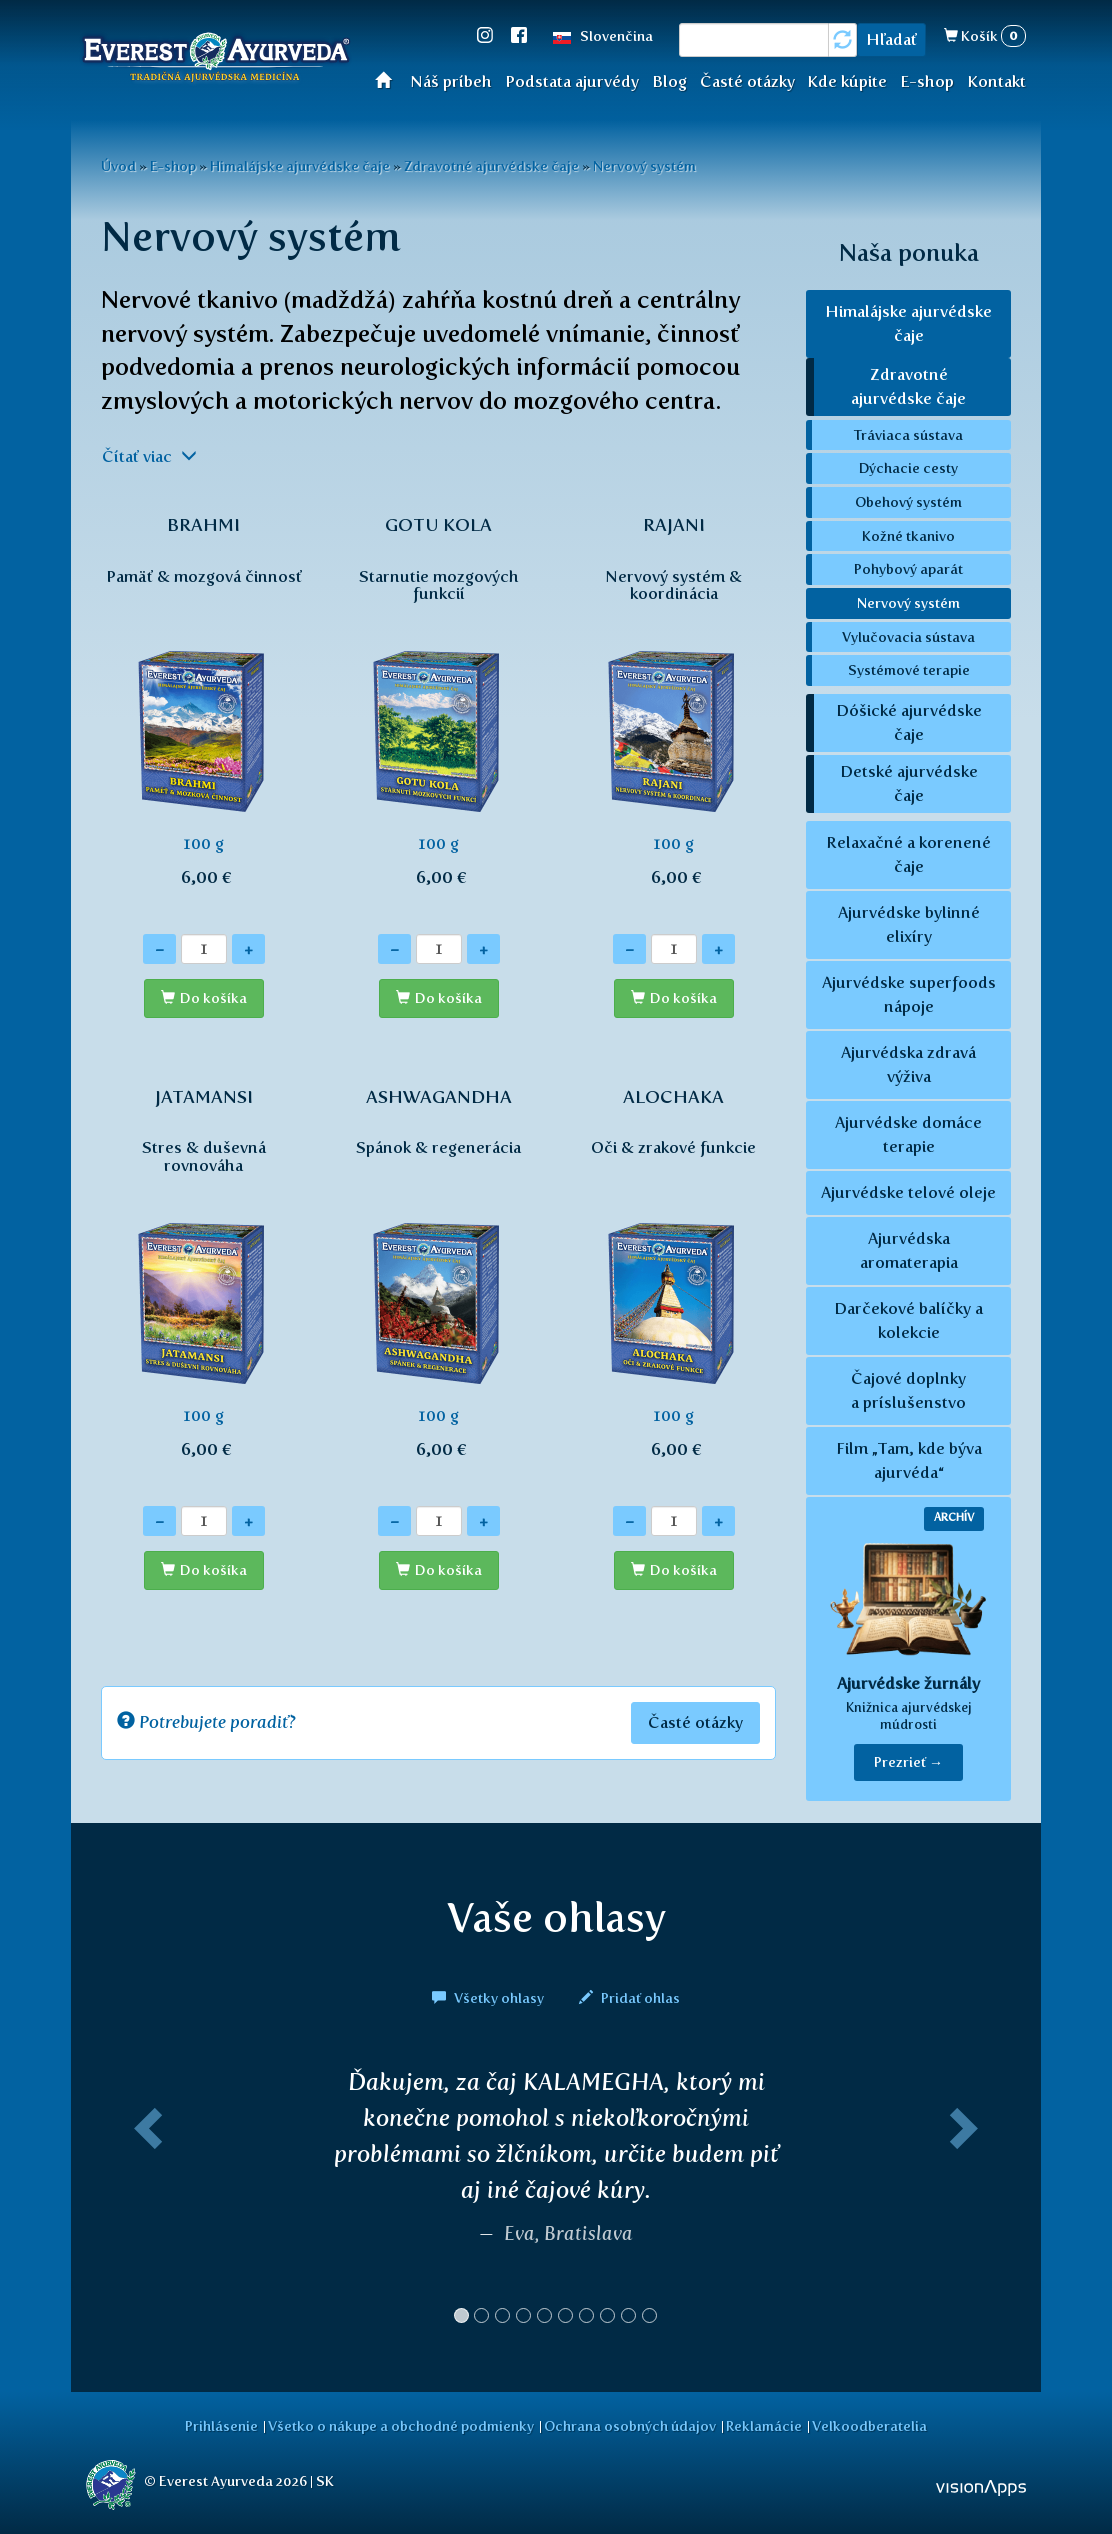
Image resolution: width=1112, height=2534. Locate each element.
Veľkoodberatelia (869, 2426)
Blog (669, 81)
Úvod (389, 79)
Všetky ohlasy (489, 1998)
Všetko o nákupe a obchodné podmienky (401, 2426)
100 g (203, 712)
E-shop (927, 81)
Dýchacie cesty (908, 468)
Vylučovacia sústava (908, 637)
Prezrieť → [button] (908, 1762)
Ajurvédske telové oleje (908, 1192)
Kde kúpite (847, 81)
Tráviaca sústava (908, 435)
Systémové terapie (909, 670)
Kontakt (996, 81)
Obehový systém (908, 502)
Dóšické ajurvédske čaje (909, 722)
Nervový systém (644, 166)
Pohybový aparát (908, 569)
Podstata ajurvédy (572, 81)
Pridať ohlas (629, 1998)
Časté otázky (747, 81)
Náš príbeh (451, 81)
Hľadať (891, 39)
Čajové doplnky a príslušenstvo (908, 1390)
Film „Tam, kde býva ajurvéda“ (909, 1460)
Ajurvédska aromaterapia (909, 1250)
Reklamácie (764, 2426)
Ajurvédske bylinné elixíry (909, 924)
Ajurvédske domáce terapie (908, 1134)
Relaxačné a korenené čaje (908, 854)
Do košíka (213, 998)
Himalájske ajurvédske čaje (300, 166)
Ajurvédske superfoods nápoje (909, 994)
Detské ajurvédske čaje (909, 783)
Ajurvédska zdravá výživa (908, 1064)
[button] (144, 2204)
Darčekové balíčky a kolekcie (908, 1320)
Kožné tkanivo (908, 536)
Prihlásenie (221, 2426)
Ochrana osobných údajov (630, 2426)
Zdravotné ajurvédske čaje (491, 166)
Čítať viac (149, 456)
